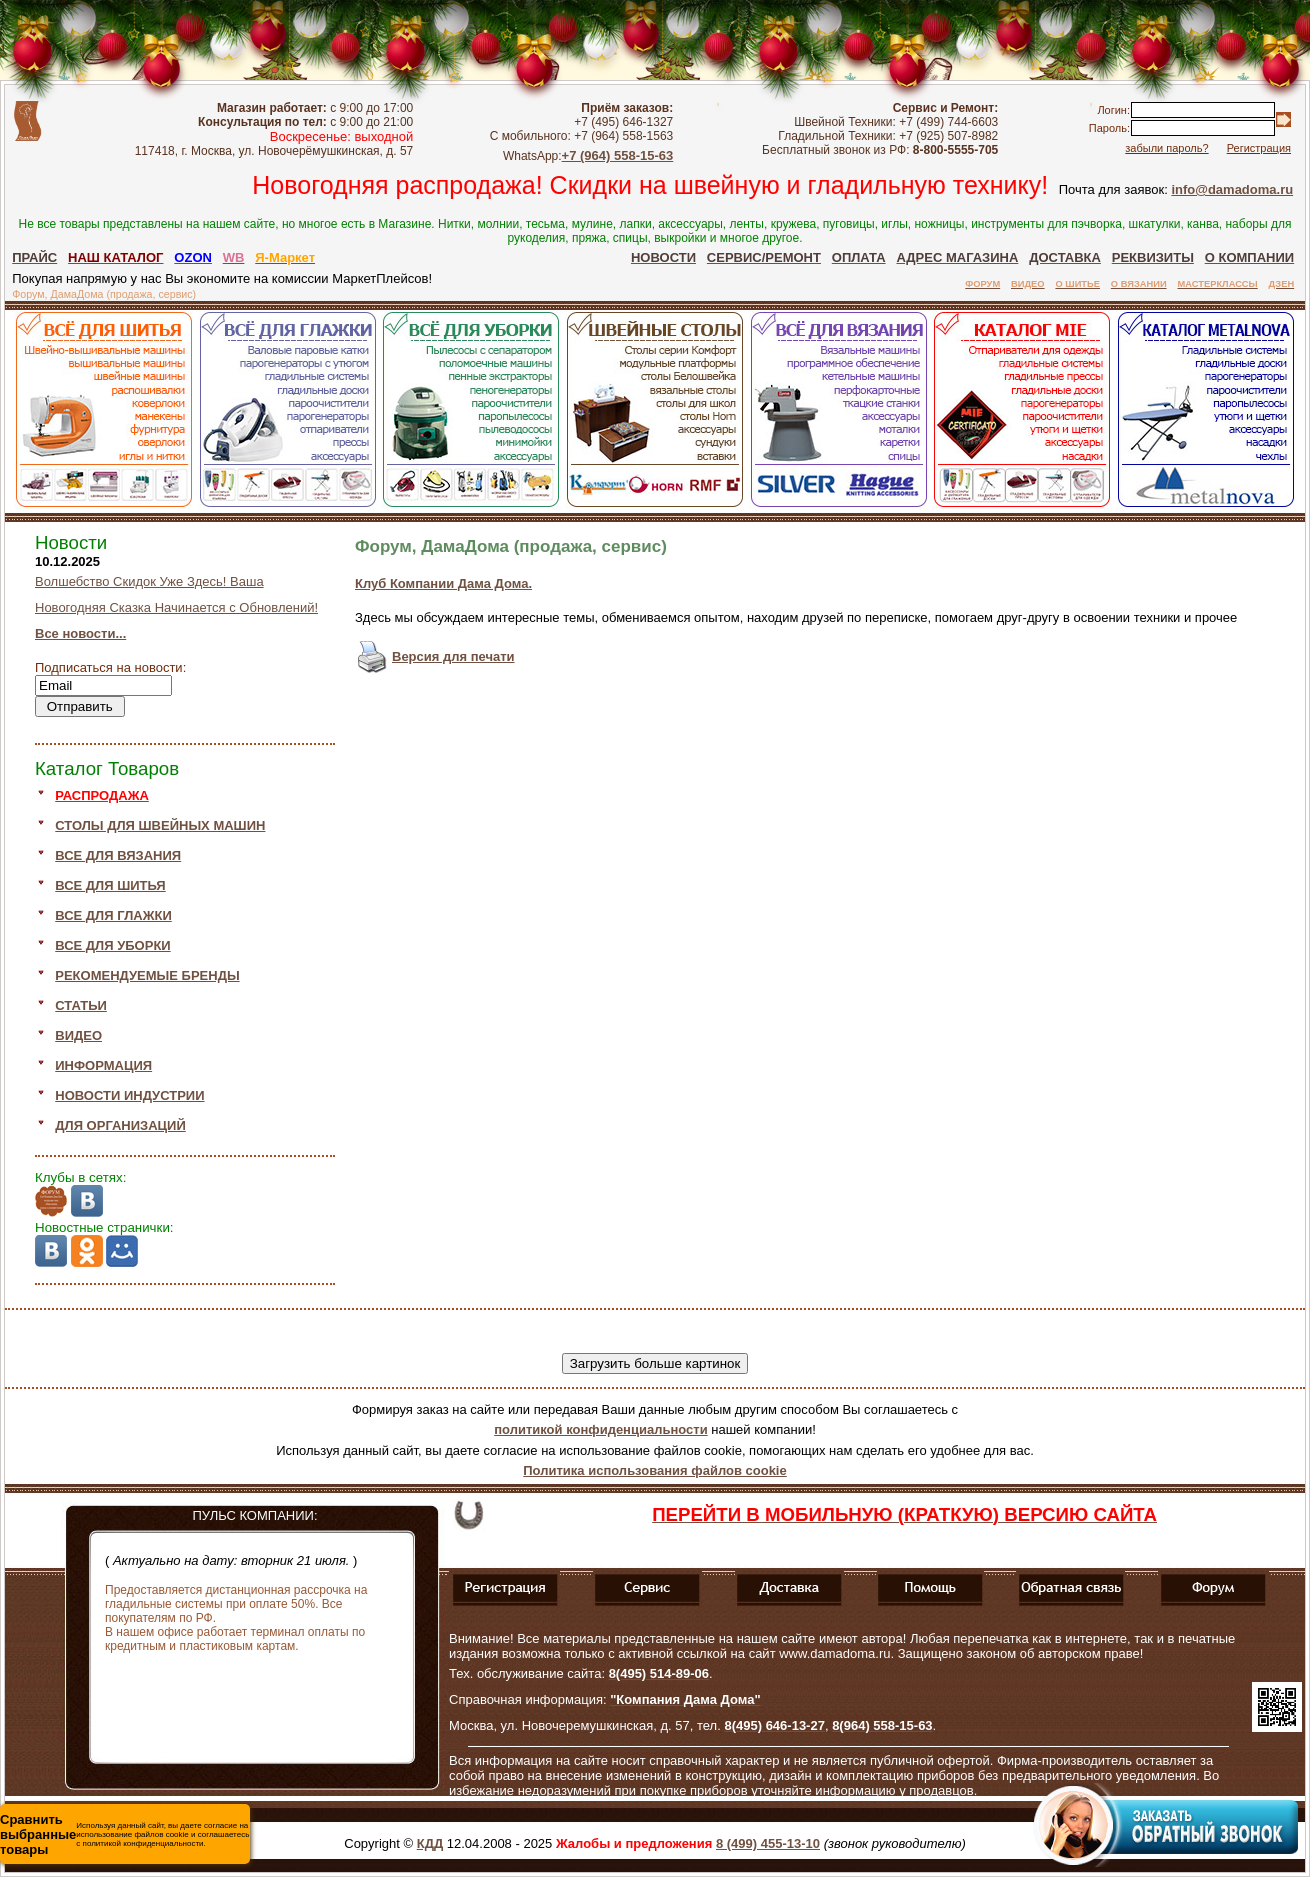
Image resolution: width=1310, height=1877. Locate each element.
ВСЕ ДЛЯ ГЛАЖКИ (113, 915)
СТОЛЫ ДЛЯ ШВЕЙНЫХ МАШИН (160, 825)
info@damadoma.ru (1232, 189)
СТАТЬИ (81, 1005)
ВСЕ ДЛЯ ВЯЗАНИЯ (118, 855)
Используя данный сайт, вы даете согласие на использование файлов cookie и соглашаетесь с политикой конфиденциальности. (124, 1834)
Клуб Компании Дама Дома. (443, 583)
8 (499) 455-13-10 (768, 1843)
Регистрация (1259, 148)
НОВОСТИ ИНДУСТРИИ (129, 1095)
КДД (430, 1843)
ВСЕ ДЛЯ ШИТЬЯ (110, 885)
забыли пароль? (1166, 148)
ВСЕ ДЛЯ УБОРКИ (112, 945)
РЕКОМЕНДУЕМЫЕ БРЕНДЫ (147, 975)
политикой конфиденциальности (600, 1429)
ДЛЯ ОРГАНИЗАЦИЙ (120, 1125)
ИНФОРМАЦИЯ (103, 1065)
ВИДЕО (78, 1035)
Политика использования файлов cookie (654, 1470)
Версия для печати (453, 656)
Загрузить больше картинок (655, 1363)
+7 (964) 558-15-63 (618, 155)
